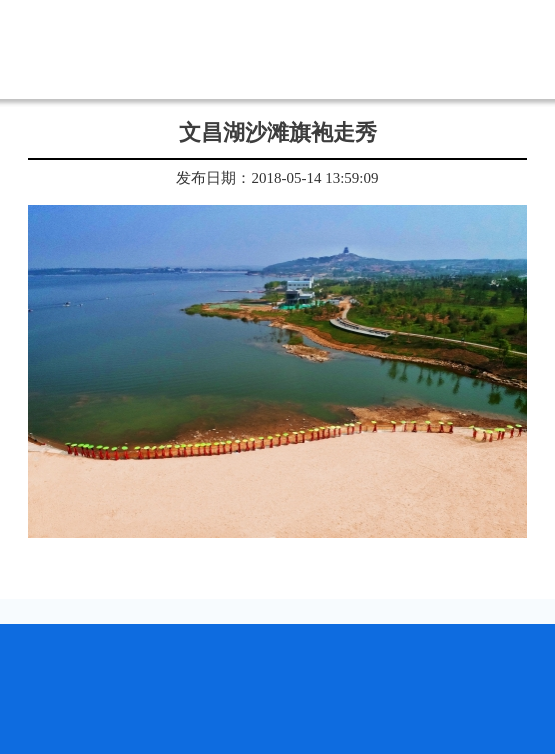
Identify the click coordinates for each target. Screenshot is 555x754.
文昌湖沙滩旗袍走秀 (278, 132)
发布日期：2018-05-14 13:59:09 (277, 178)
